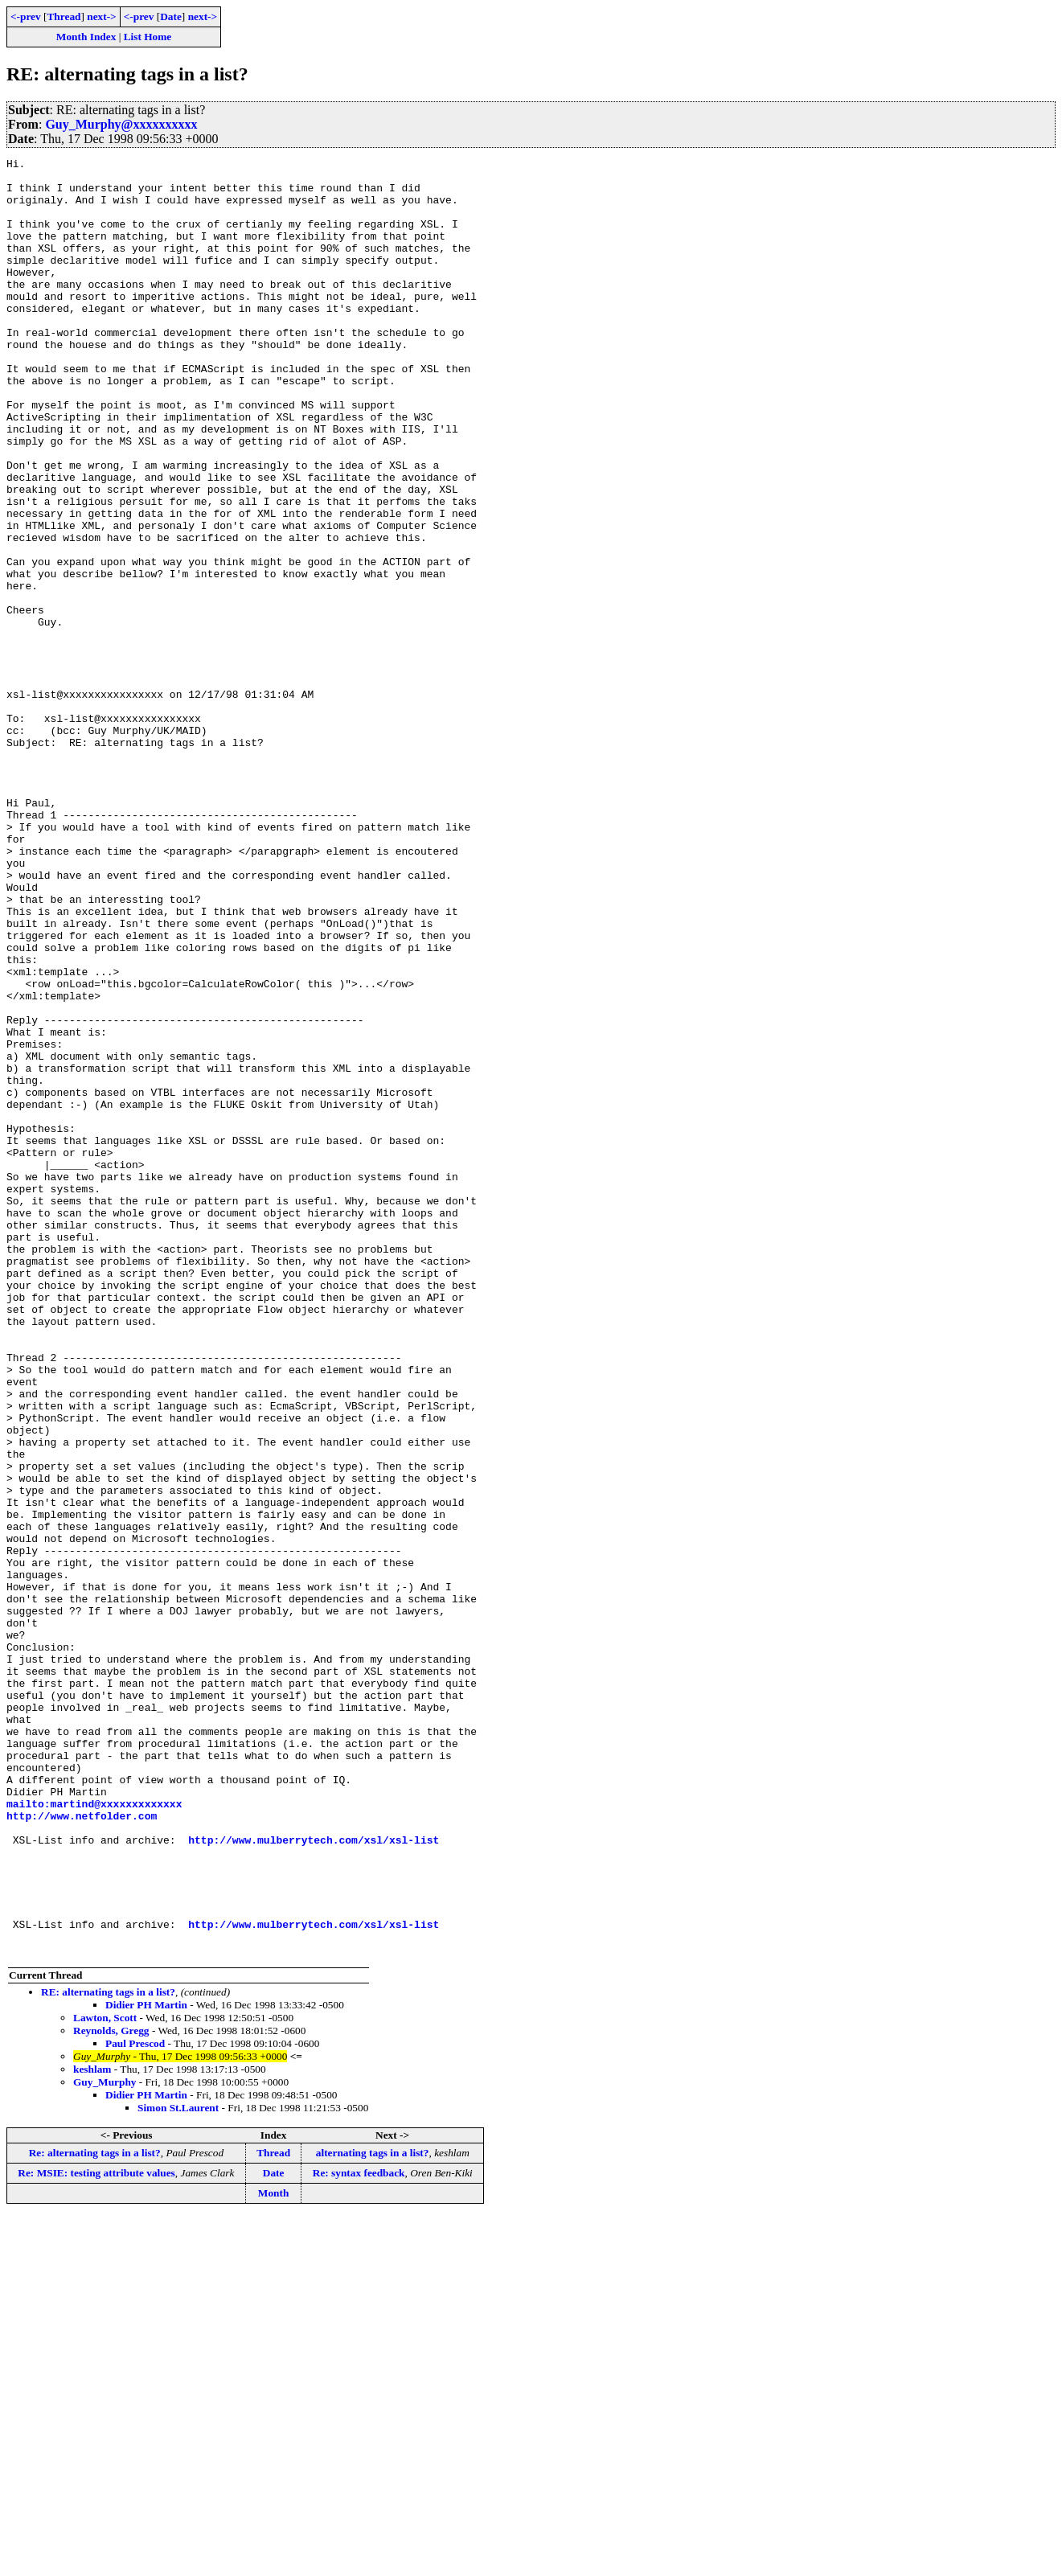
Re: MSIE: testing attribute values (96, 2532)
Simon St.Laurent (178, 2467)
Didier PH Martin (146, 2364)
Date (171, 16)
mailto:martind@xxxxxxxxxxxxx (94, 2134)
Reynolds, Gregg (111, 2390)
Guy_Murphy (105, 2441)
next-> (101, 16)
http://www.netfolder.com (81, 2148)
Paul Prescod (135, 2403)
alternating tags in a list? (372, 2512)
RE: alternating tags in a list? (108, 2351)
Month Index (86, 37)
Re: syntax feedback (359, 2532)
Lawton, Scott (105, 2377)
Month (273, 2552)
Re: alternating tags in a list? (95, 2512)
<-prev (25, 16)
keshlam (92, 2428)
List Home (148, 37)
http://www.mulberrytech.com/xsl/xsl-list (313, 2177)
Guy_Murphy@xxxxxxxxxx (121, 124)
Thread (63, 16)
